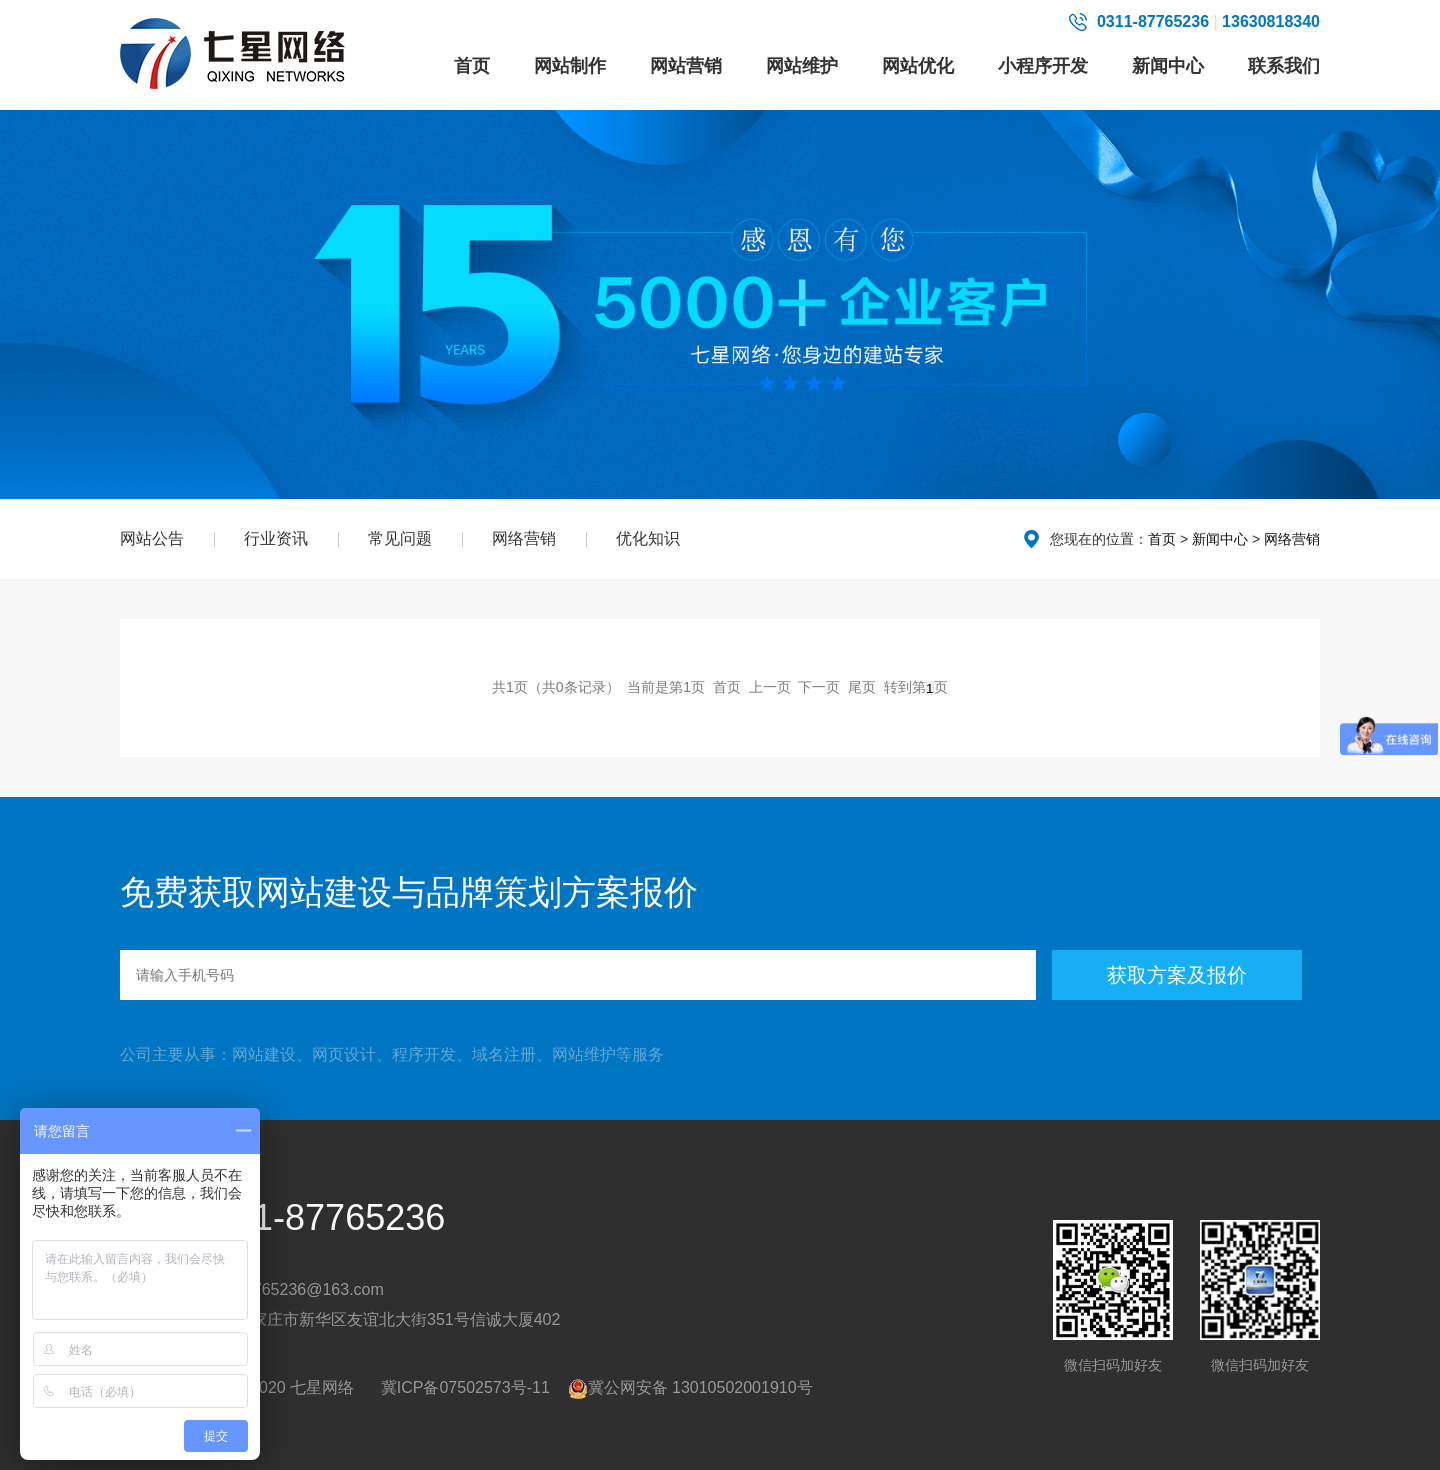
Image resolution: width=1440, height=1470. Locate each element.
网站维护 (802, 66)
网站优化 (918, 66)
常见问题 (400, 538)
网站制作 (570, 66)
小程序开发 (1043, 66)
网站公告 (152, 538)
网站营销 (686, 66)
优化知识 (648, 538)
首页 (472, 66)
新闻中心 (1168, 66)
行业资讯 (276, 538)
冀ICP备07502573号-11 (465, 1387)
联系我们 (1284, 66)
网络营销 (524, 538)
